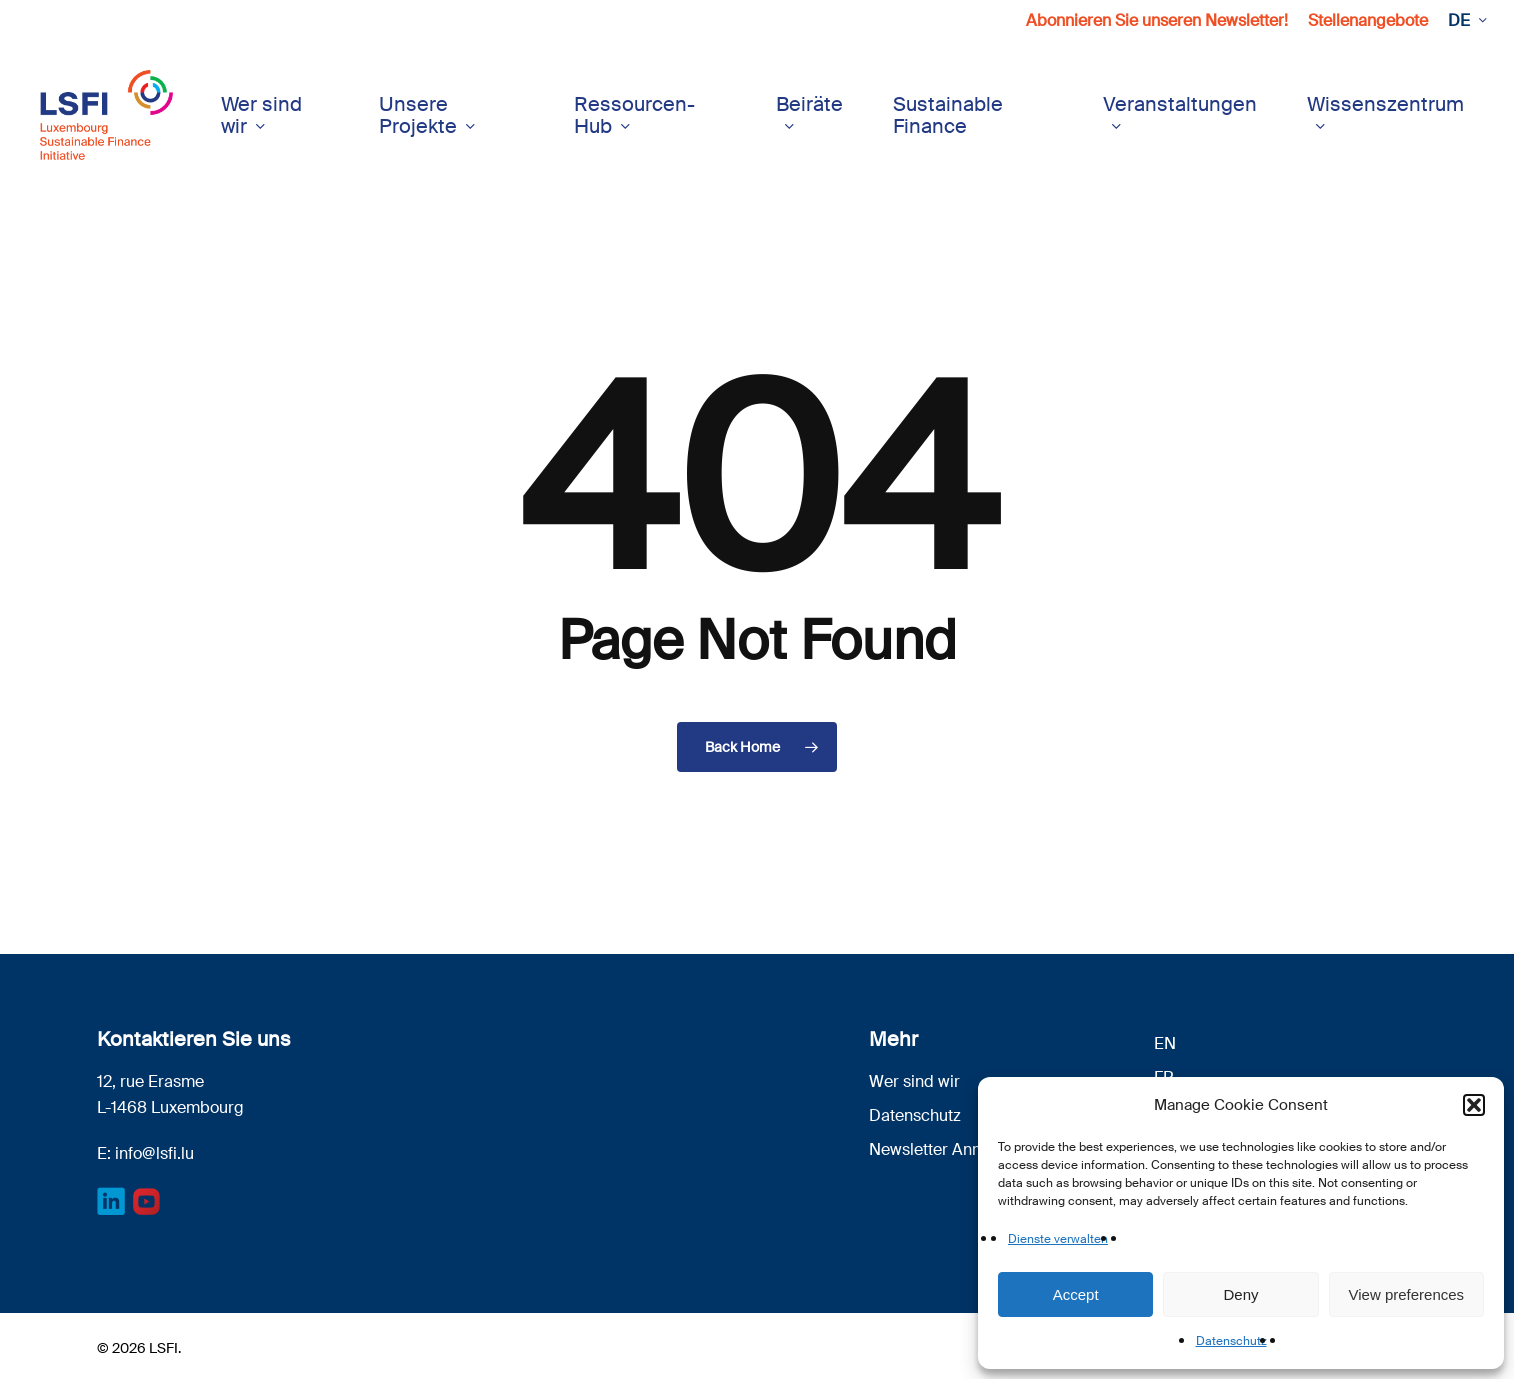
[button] (1474, 1105)
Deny (1240, 1294)
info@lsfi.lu (154, 1153)
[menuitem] (1466, 21)
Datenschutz (1231, 1341)
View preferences (1407, 1294)
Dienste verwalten (1058, 1239)
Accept (1076, 1294)
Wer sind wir (914, 1081)
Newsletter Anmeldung (953, 1149)
